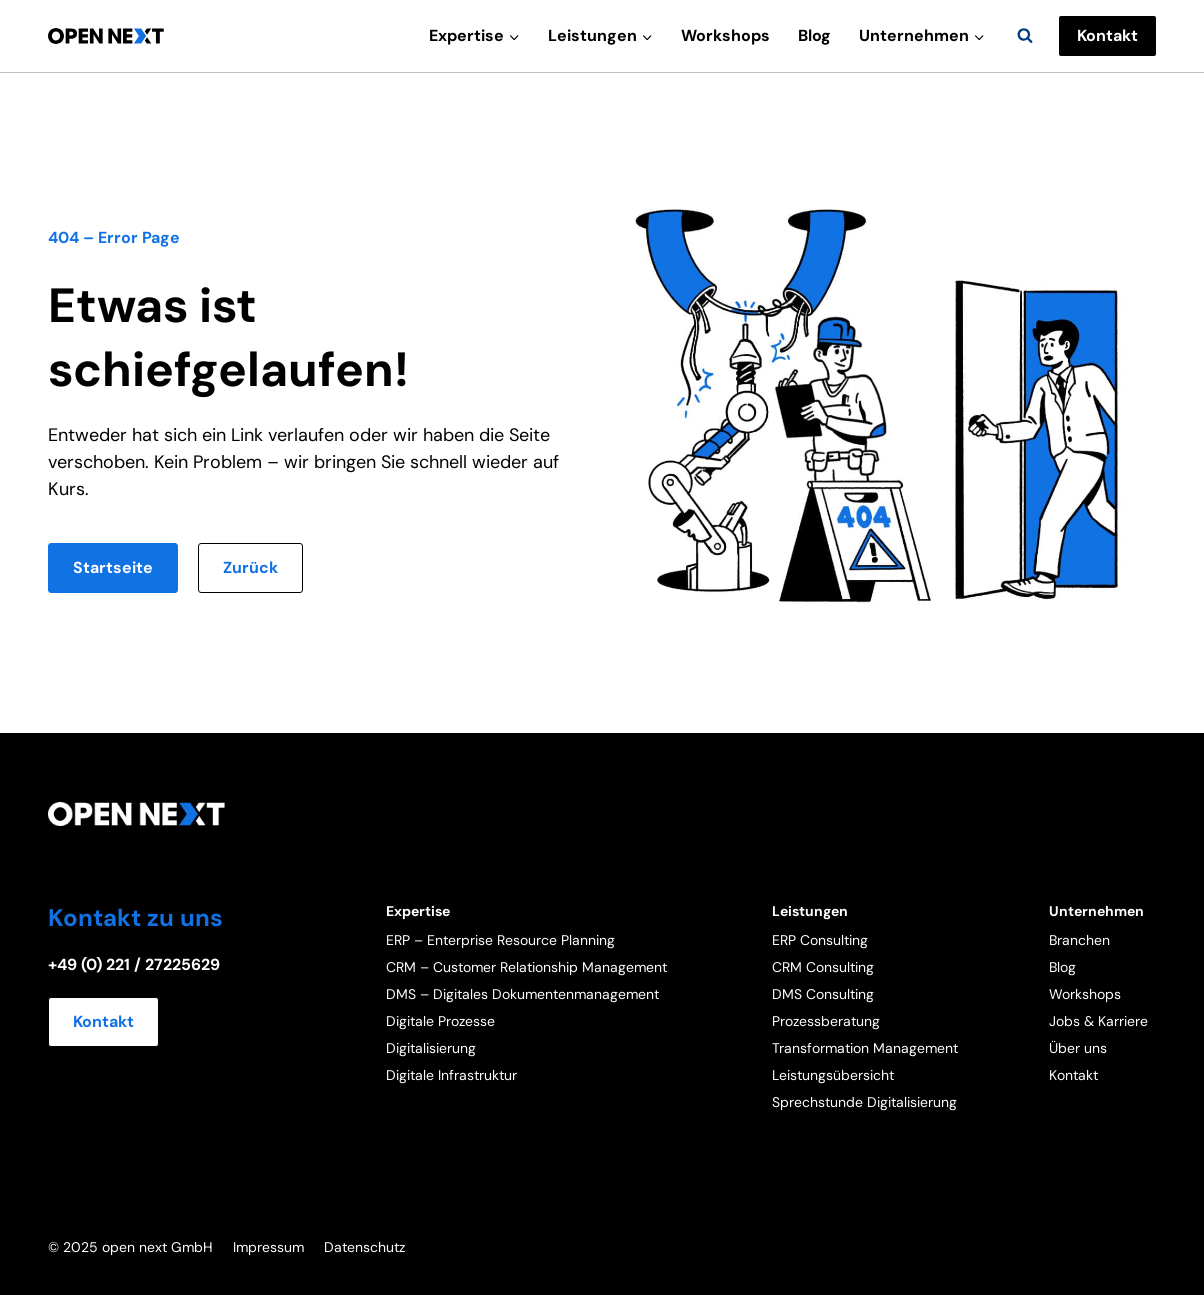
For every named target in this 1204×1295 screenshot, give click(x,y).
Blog (814, 35)
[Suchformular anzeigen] (1025, 36)
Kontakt (1107, 35)
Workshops (725, 35)
